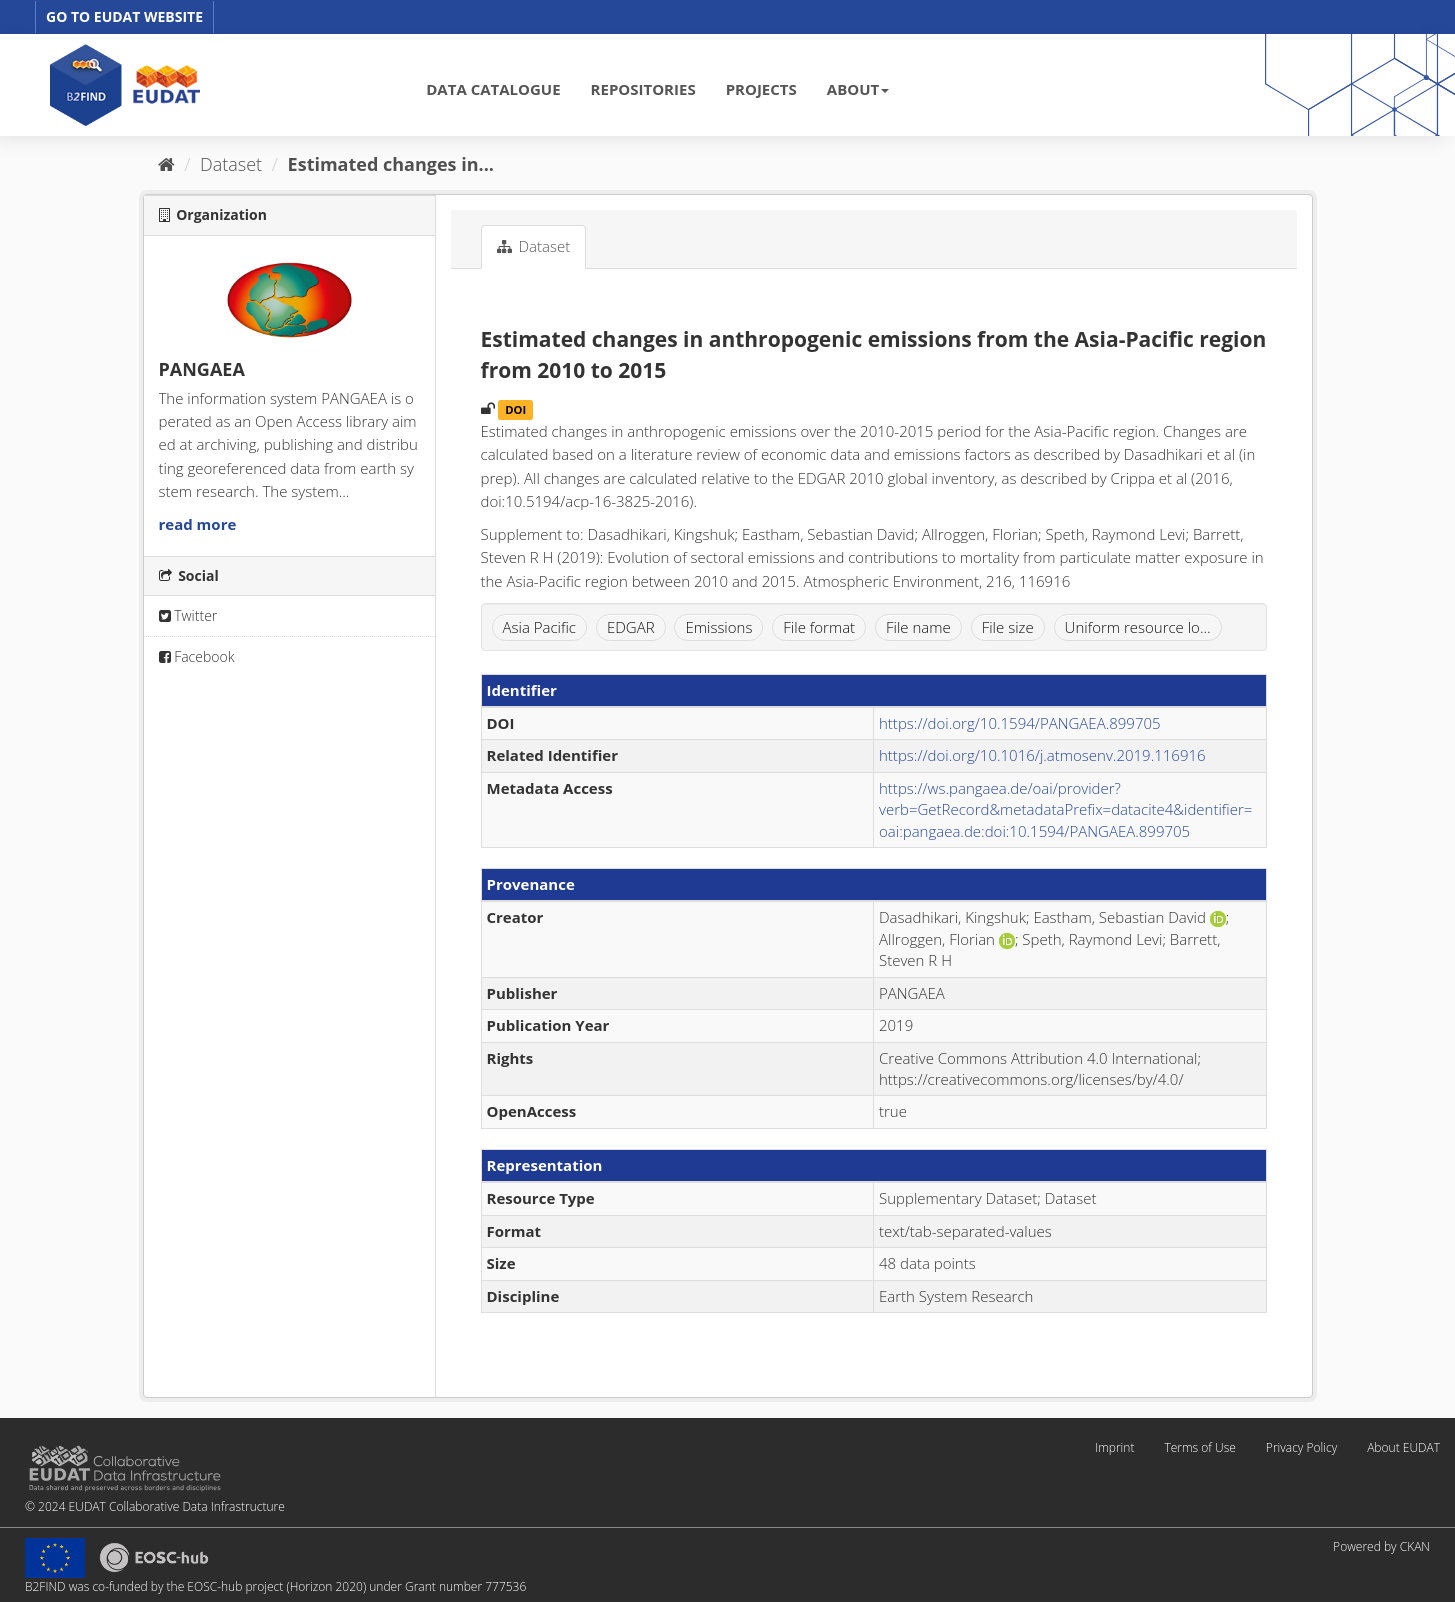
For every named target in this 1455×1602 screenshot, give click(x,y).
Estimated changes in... (391, 164)
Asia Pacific (540, 627)
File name (918, 627)
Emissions (718, 627)
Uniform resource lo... (1138, 627)
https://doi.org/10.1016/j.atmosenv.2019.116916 (1042, 755)
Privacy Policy (1301, 1447)
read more (198, 524)
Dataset (231, 164)
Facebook (197, 656)
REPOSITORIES (643, 89)
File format (819, 627)
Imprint (1114, 1447)
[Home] (166, 164)
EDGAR (631, 627)
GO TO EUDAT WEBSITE (124, 16)
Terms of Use (1199, 1447)
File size (1008, 627)
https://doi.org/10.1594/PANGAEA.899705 (1020, 723)
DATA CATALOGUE (493, 89)
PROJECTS (761, 89)
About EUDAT (1403, 1447)
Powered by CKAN (1381, 1546)
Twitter (188, 615)
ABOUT (858, 89)
